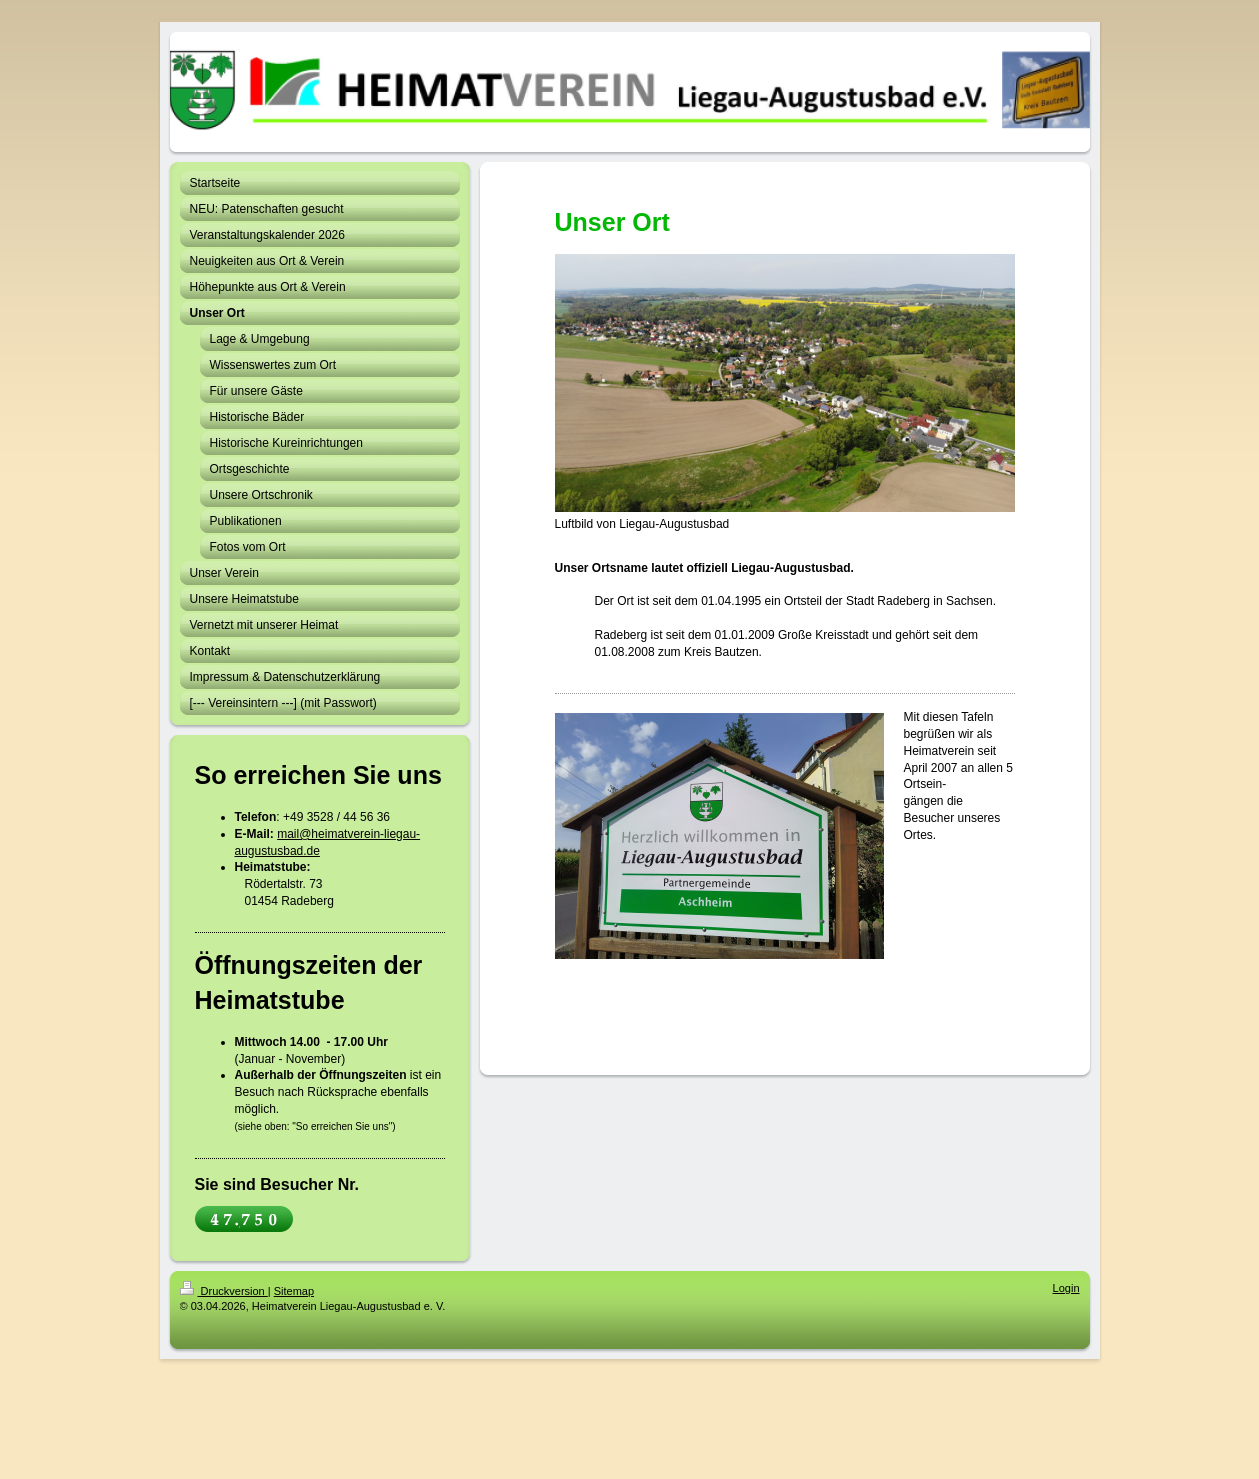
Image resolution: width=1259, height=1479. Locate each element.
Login (1066, 1288)
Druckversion (224, 1291)
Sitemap (294, 1291)
